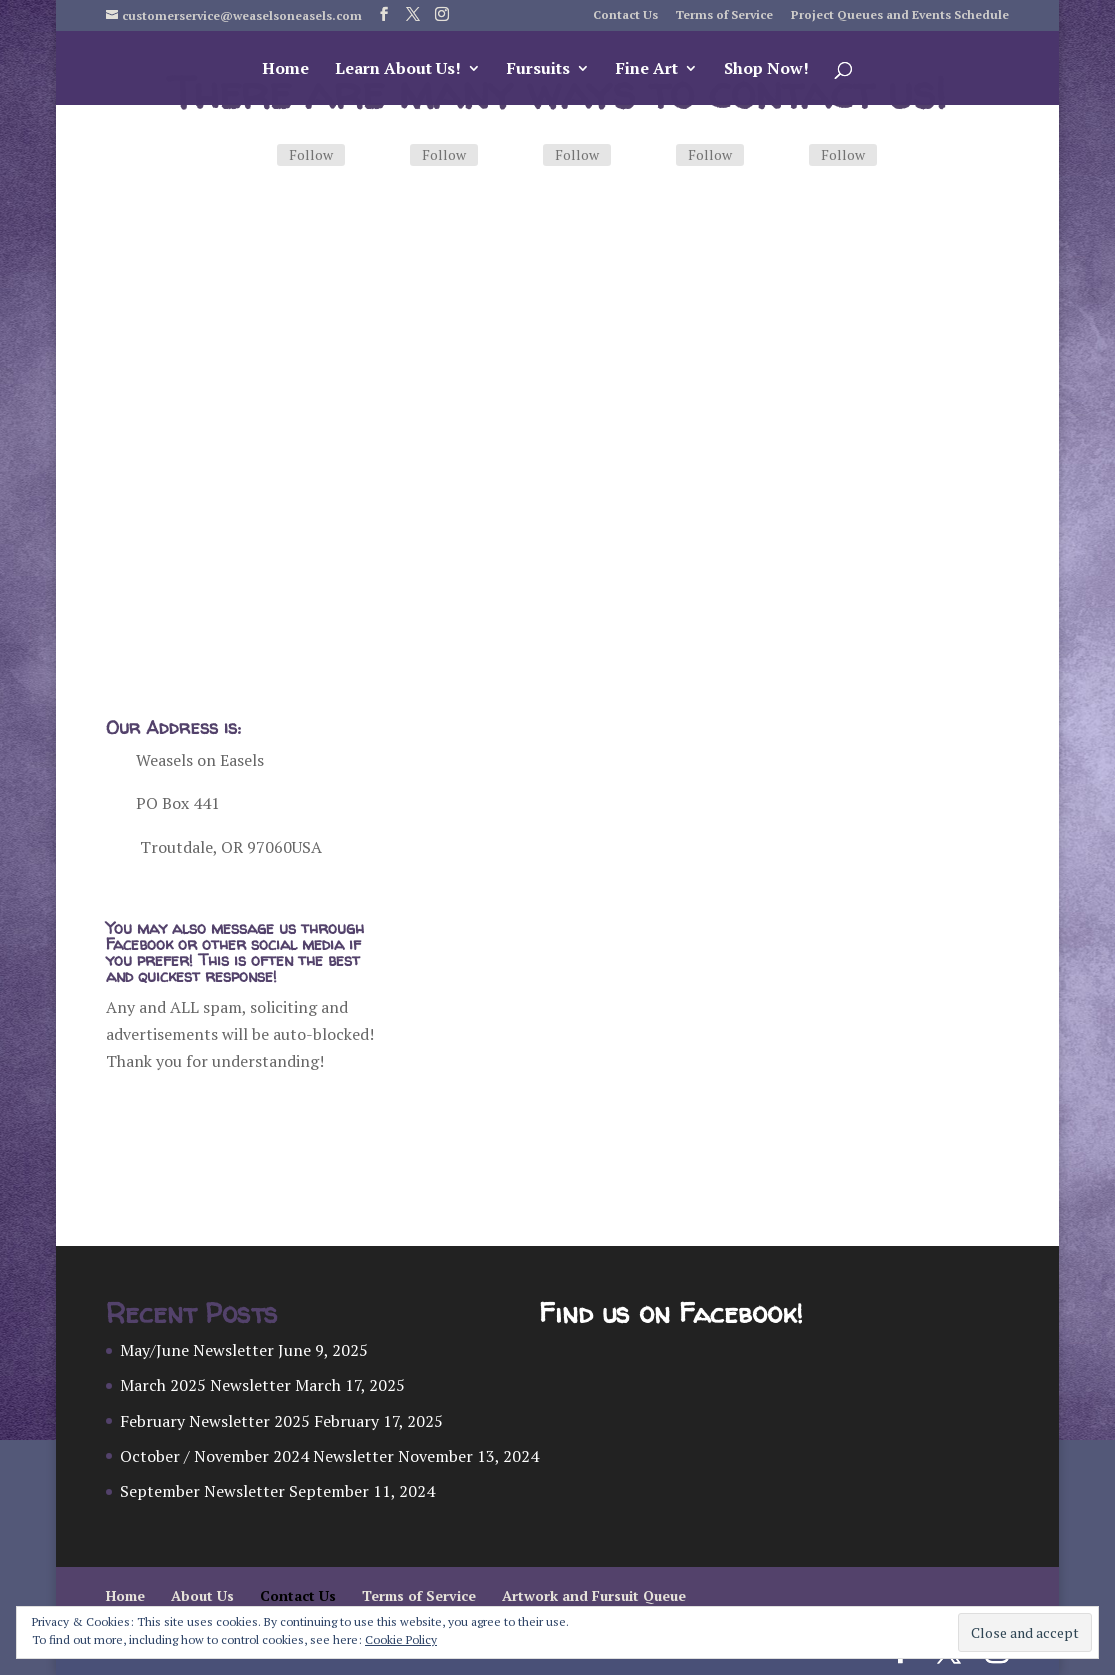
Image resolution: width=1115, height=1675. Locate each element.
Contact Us (625, 15)
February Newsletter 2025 (215, 1421)
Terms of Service (724, 15)
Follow (311, 154)
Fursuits (538, 70)
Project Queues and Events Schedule (900, 15)
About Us (202, 1595)
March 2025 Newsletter (205, 1385)
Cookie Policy (401, 1639)
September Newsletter (202, 1491)
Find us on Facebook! (670, 1313)
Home (285, 70)
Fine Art (647, 70)
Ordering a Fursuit (717, 515)
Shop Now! (766, 70)
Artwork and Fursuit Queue (594, 1595)
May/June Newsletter (197, 1350)
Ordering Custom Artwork (287, 542)
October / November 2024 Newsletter (257, 1456)
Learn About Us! (398, 70)
